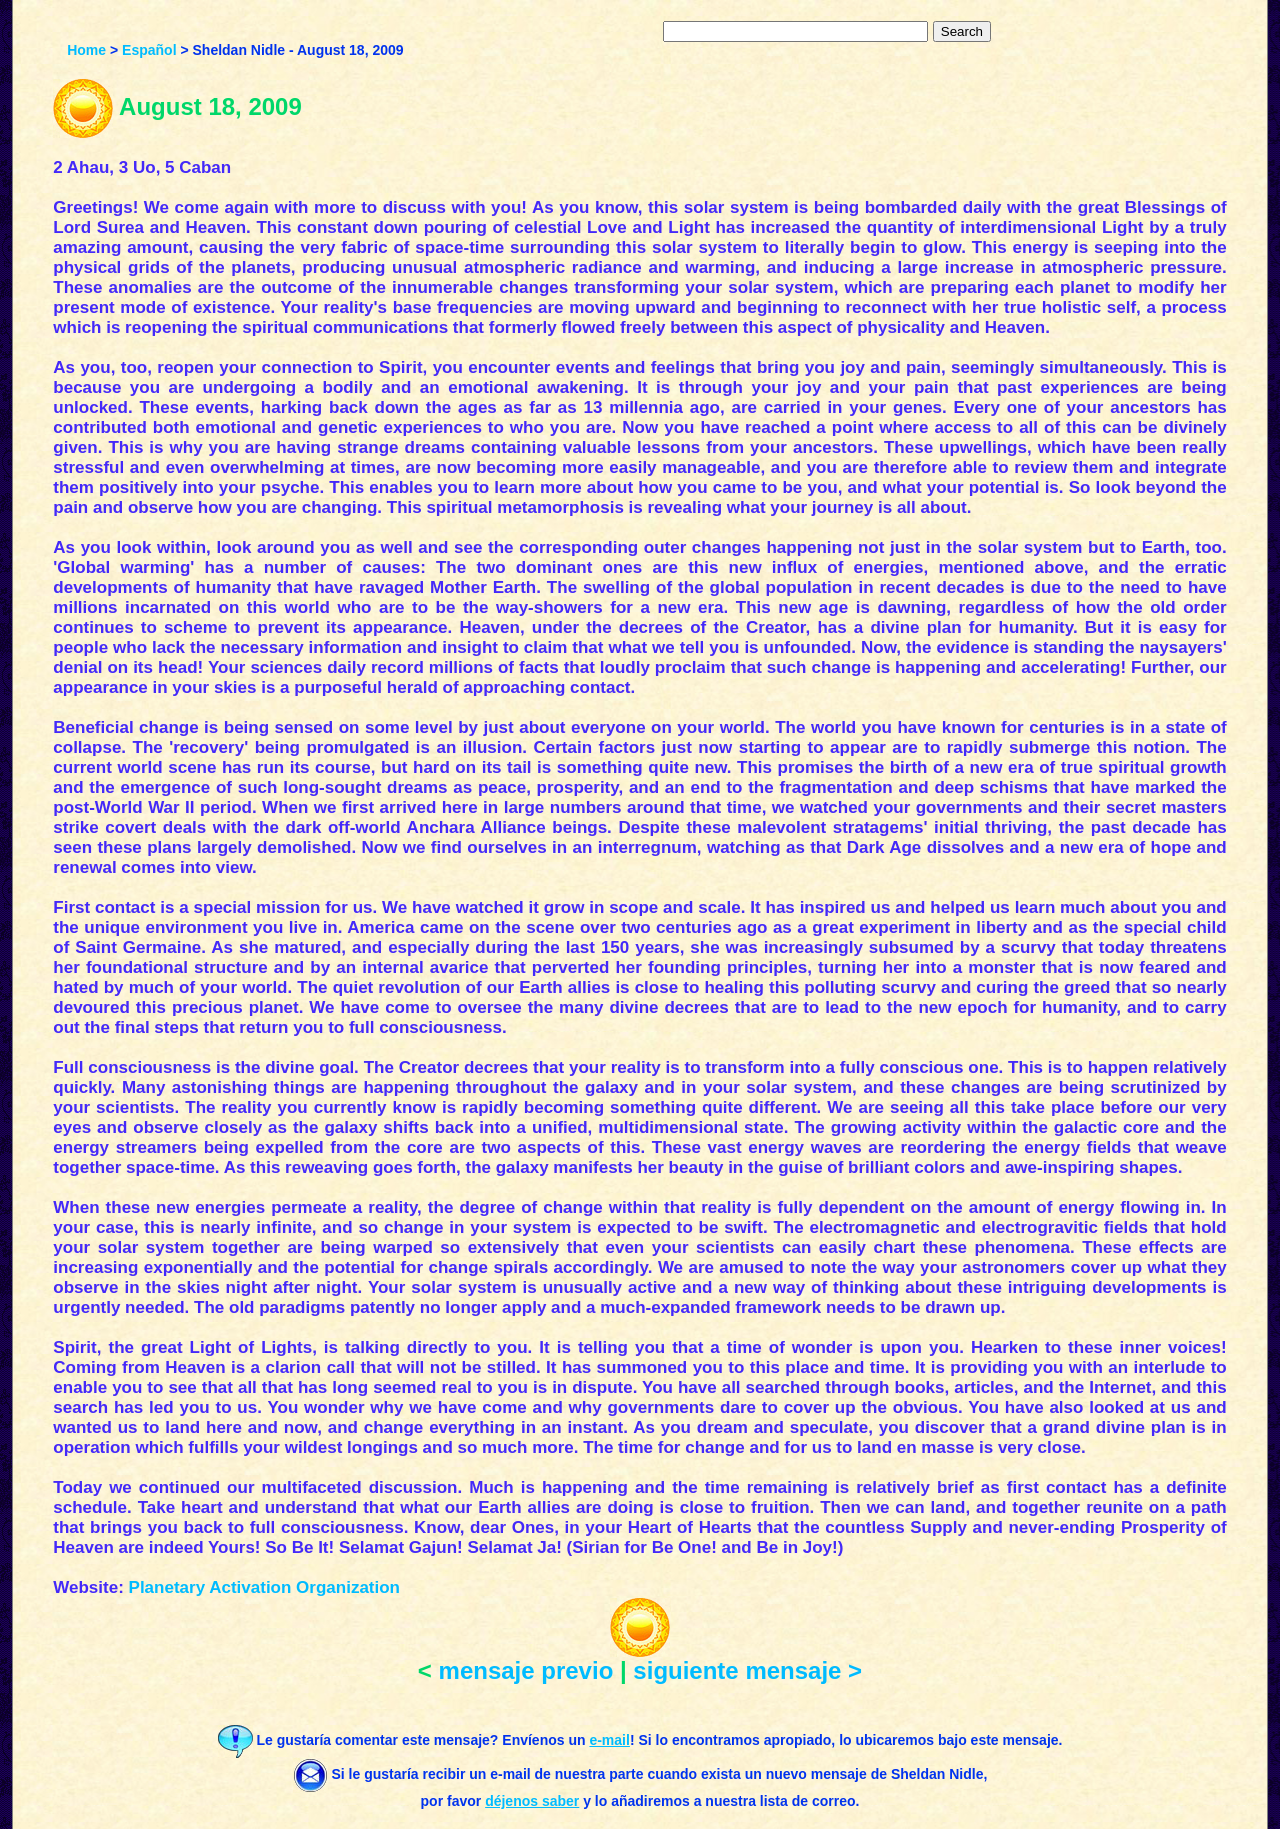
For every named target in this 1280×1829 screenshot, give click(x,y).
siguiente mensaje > (747, 1670)
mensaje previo (526, 1670)
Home (86, 50)
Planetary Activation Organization (264, 1587)
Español (149, 50)
